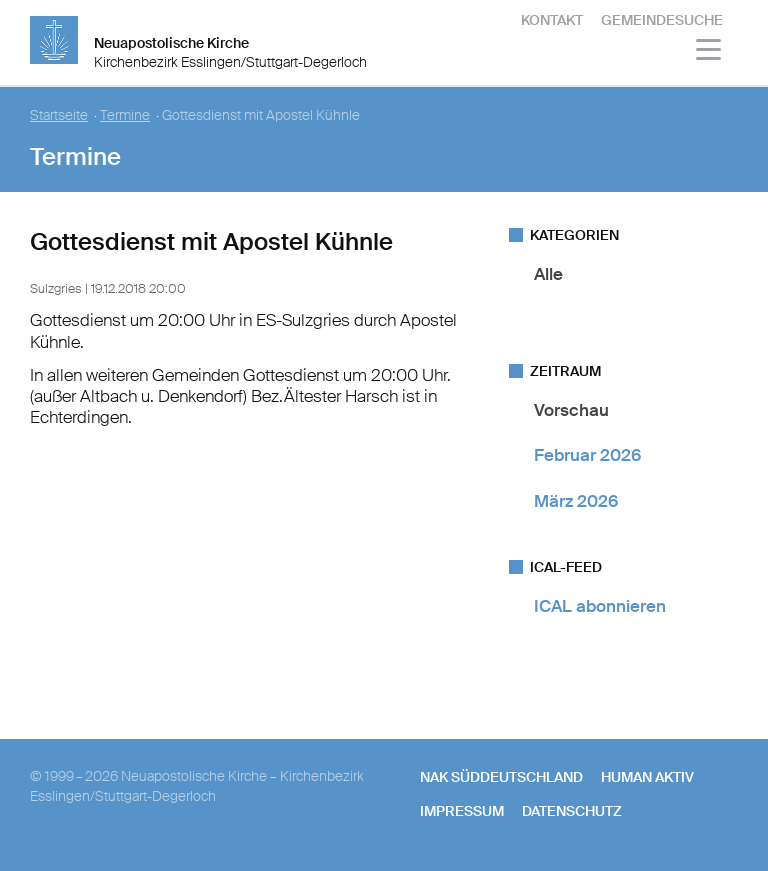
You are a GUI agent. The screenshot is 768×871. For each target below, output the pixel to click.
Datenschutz (572, 811)
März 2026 (576, 501)
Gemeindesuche (662, 20)
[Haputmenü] (709, 52)
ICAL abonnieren (600, 606)
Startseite (59, 115)
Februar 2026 (587, 455)
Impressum (462, 811)
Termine (125, 115)
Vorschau (571, 410)
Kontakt (552, 20)
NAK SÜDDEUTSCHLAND (501, 777)
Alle (548, 274)
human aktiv (647, 777)
